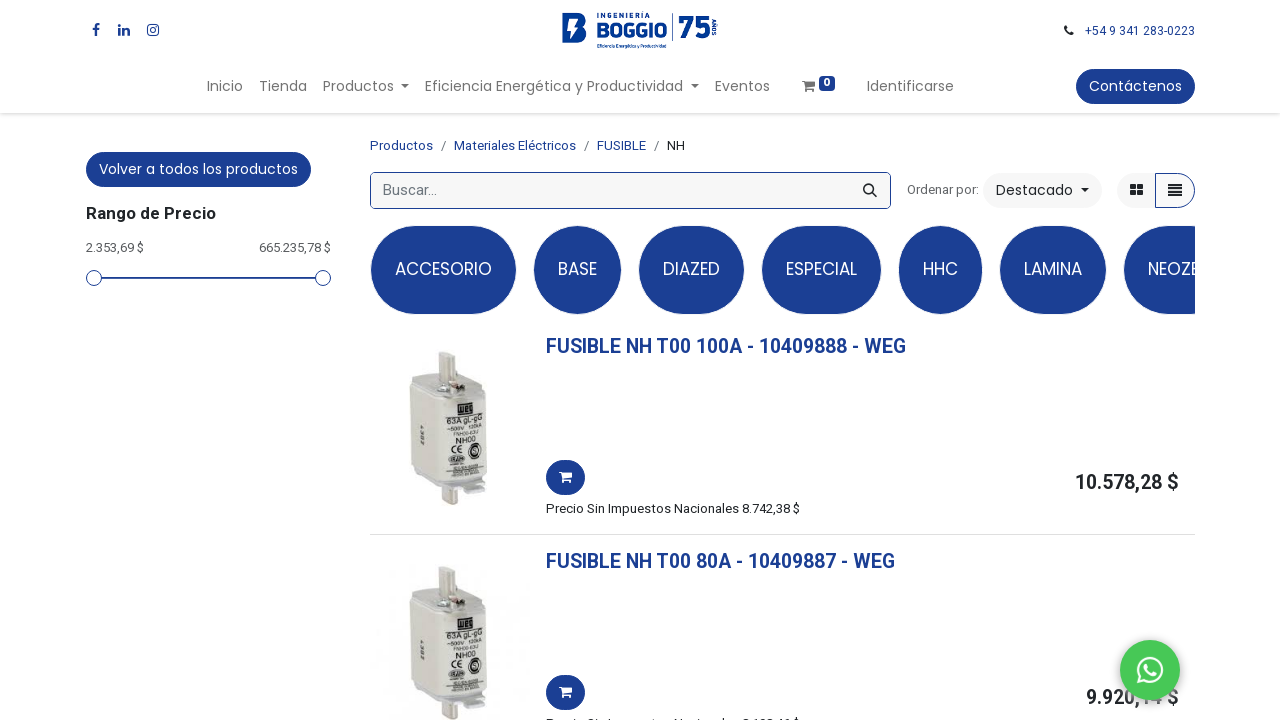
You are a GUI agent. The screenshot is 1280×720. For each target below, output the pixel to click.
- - (826, 346)
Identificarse (910, 86)
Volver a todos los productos (198, 169)
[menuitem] (225, 86)
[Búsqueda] (870, 190)
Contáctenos (1135, 86)
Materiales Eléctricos (515, 145)
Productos (401, 145)
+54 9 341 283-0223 (1140, 31)
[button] (1042, 190)
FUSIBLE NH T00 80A (638, 561)
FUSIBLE (621, 145)
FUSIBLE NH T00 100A (644, 346)
